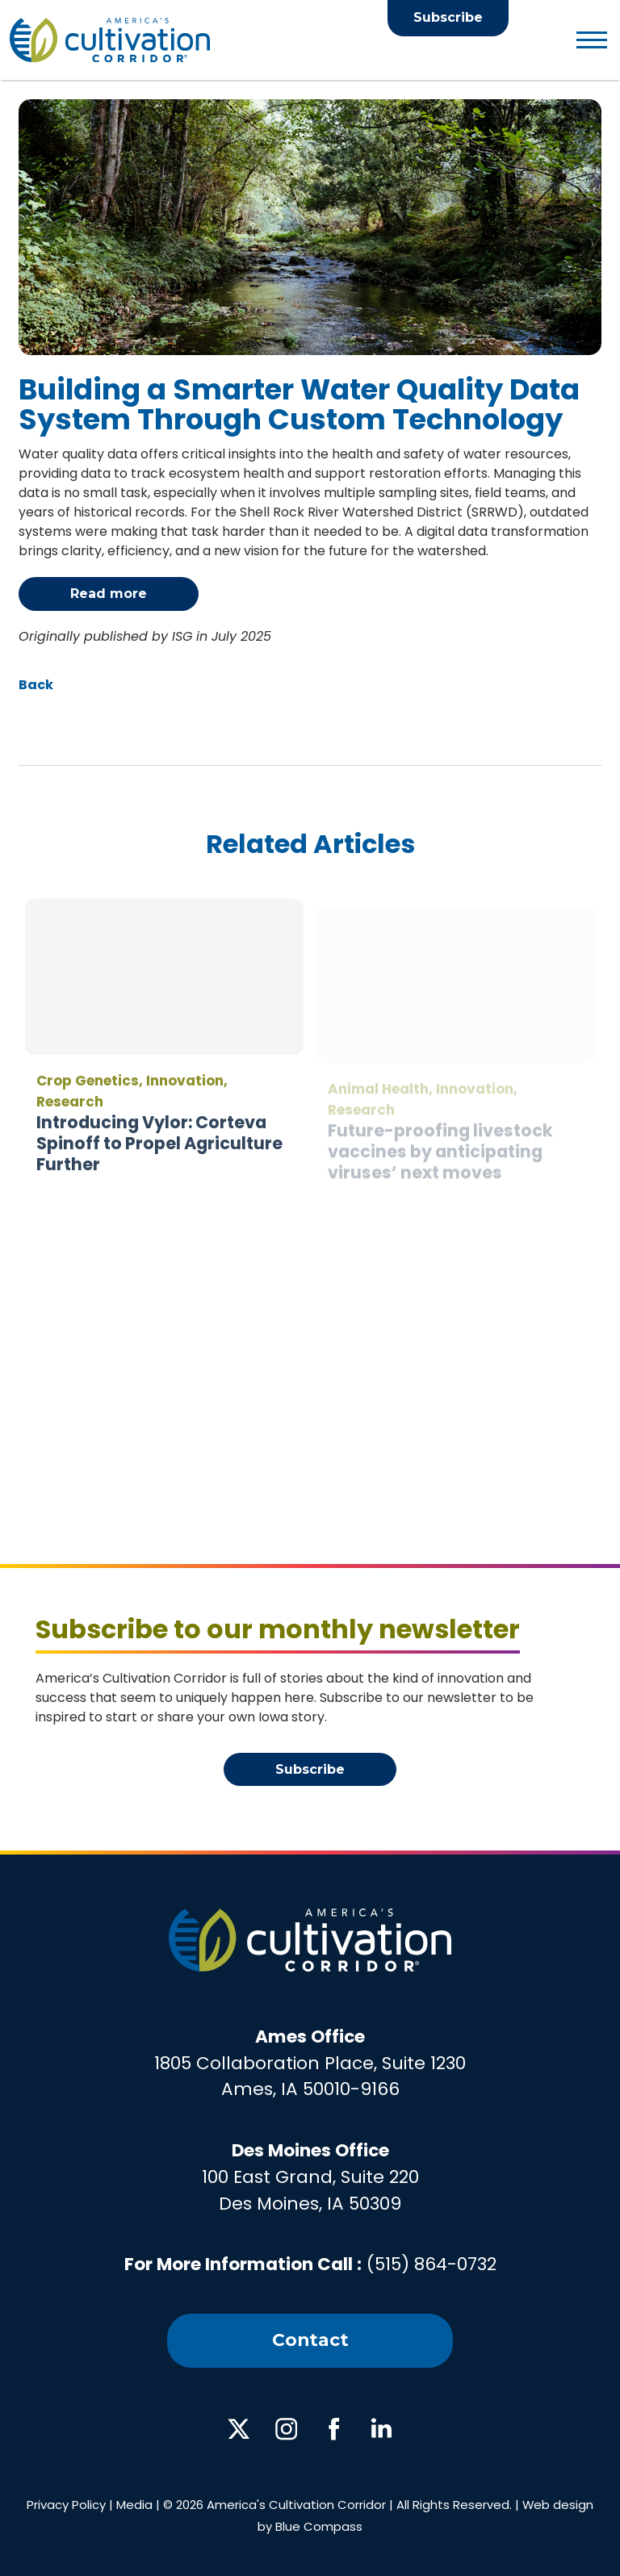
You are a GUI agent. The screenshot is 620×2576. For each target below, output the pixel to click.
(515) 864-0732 (431, 2264)
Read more (108, 593)
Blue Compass (318, 2526)
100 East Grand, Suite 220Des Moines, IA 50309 (310, 2177)
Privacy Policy (66, 2504)
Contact (310, 2339)
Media (134, 2504)
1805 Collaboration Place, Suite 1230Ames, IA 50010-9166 (310, 2063)
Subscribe (448, 17)
